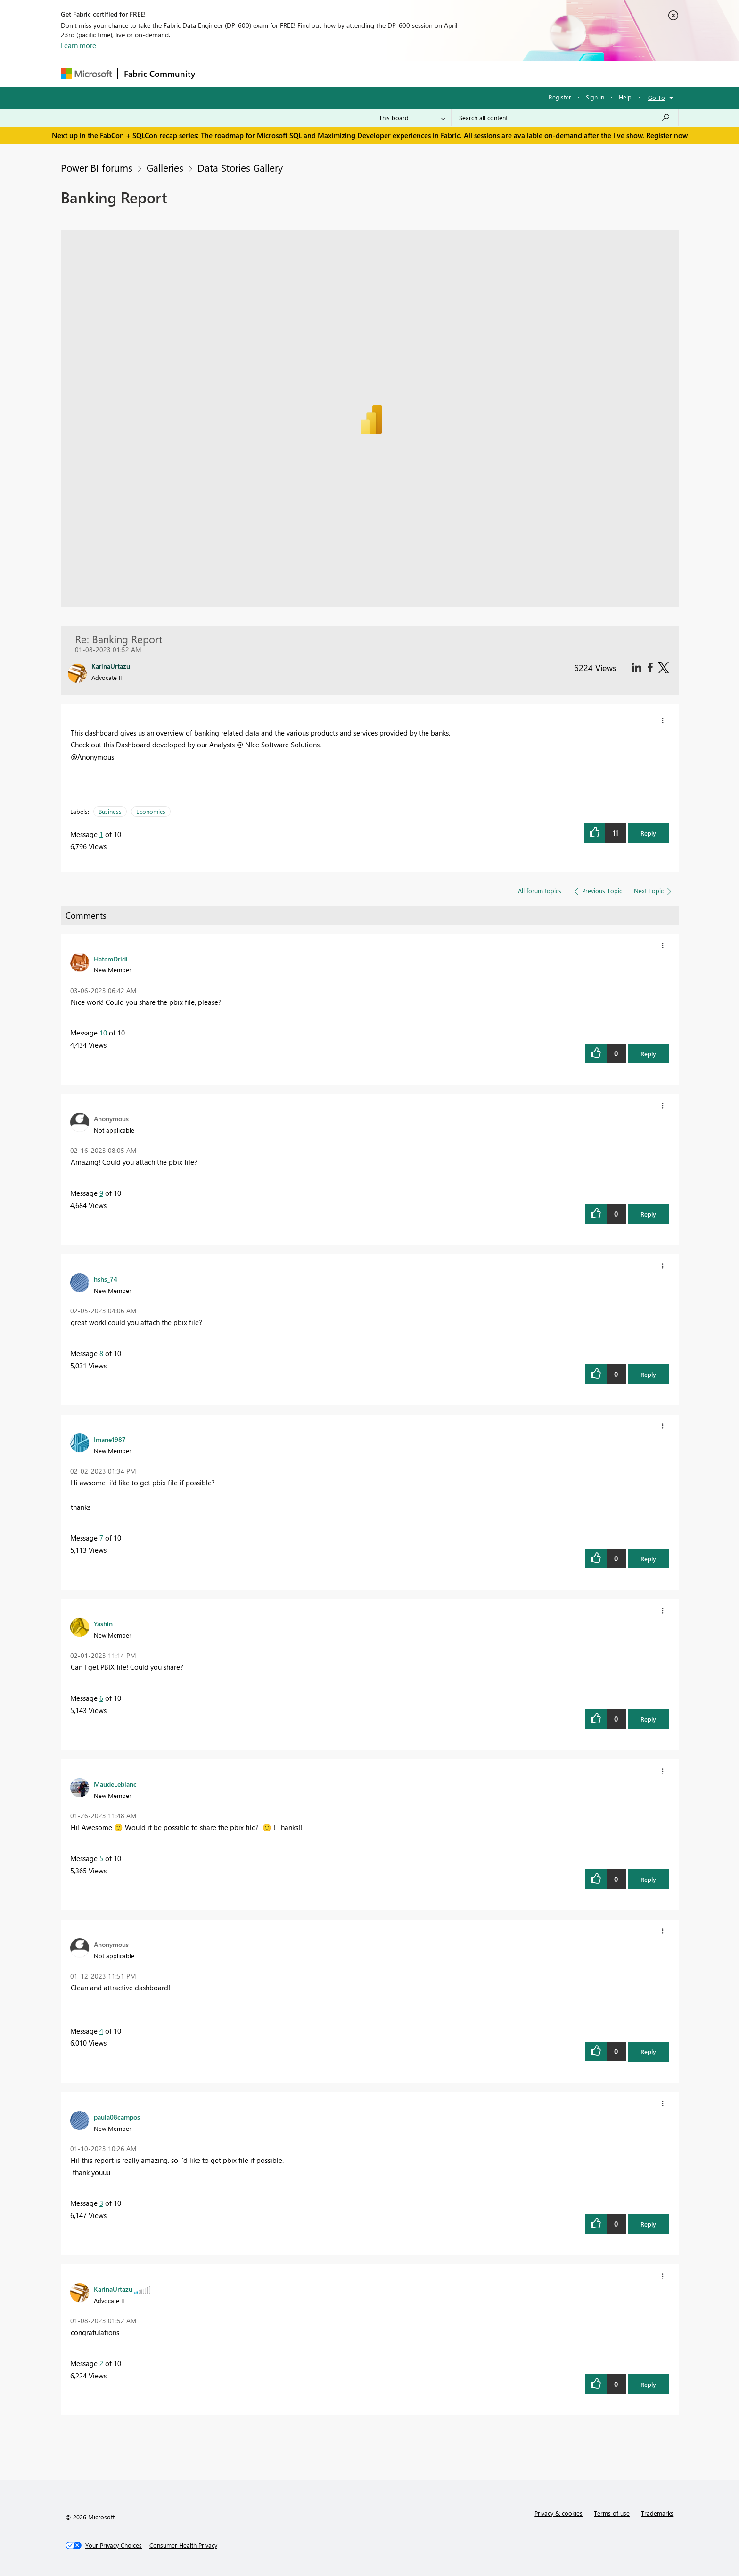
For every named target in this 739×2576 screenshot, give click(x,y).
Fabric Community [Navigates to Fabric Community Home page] (159, 73)
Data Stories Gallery (240, 167)
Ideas (296, 74)
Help (625, 97)
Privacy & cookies (558, 2513)
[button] (662, 720)
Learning (417, 74)
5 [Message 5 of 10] (101, 1858)
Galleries (165, 167)
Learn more (78, 45)
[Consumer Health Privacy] (183, 2545)
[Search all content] (565, 118)
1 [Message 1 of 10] (101, 834)
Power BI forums (96, 167)
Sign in (595, 97)
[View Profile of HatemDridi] (111, 958)
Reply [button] (648, 833)
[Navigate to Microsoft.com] (86, 73)
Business (110, 811)
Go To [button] (656, 97)
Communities (338, 74)
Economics (150, 811)
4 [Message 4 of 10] (101, 2031)
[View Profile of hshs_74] (105, 1279)
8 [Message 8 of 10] (101, 1353)
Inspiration (258, 74)
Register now (667, 135)
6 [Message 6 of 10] (101, 1698)
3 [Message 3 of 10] (101, 2203)
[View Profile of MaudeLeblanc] (115, 1784)
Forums (216, 74)
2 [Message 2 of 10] (101, 2363)
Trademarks (657, 2513)
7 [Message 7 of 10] (101, 1537)
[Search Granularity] (412, 118)
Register (560, 97)
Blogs (380, 74)
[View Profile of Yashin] (103, 1623)
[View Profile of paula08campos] (117, 2116)
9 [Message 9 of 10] (101, 1193)
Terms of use (612, 2513)
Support (457, 74)
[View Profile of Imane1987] (110, 1439)
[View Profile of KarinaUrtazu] (113, 2289)
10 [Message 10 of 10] (103, 1032)
